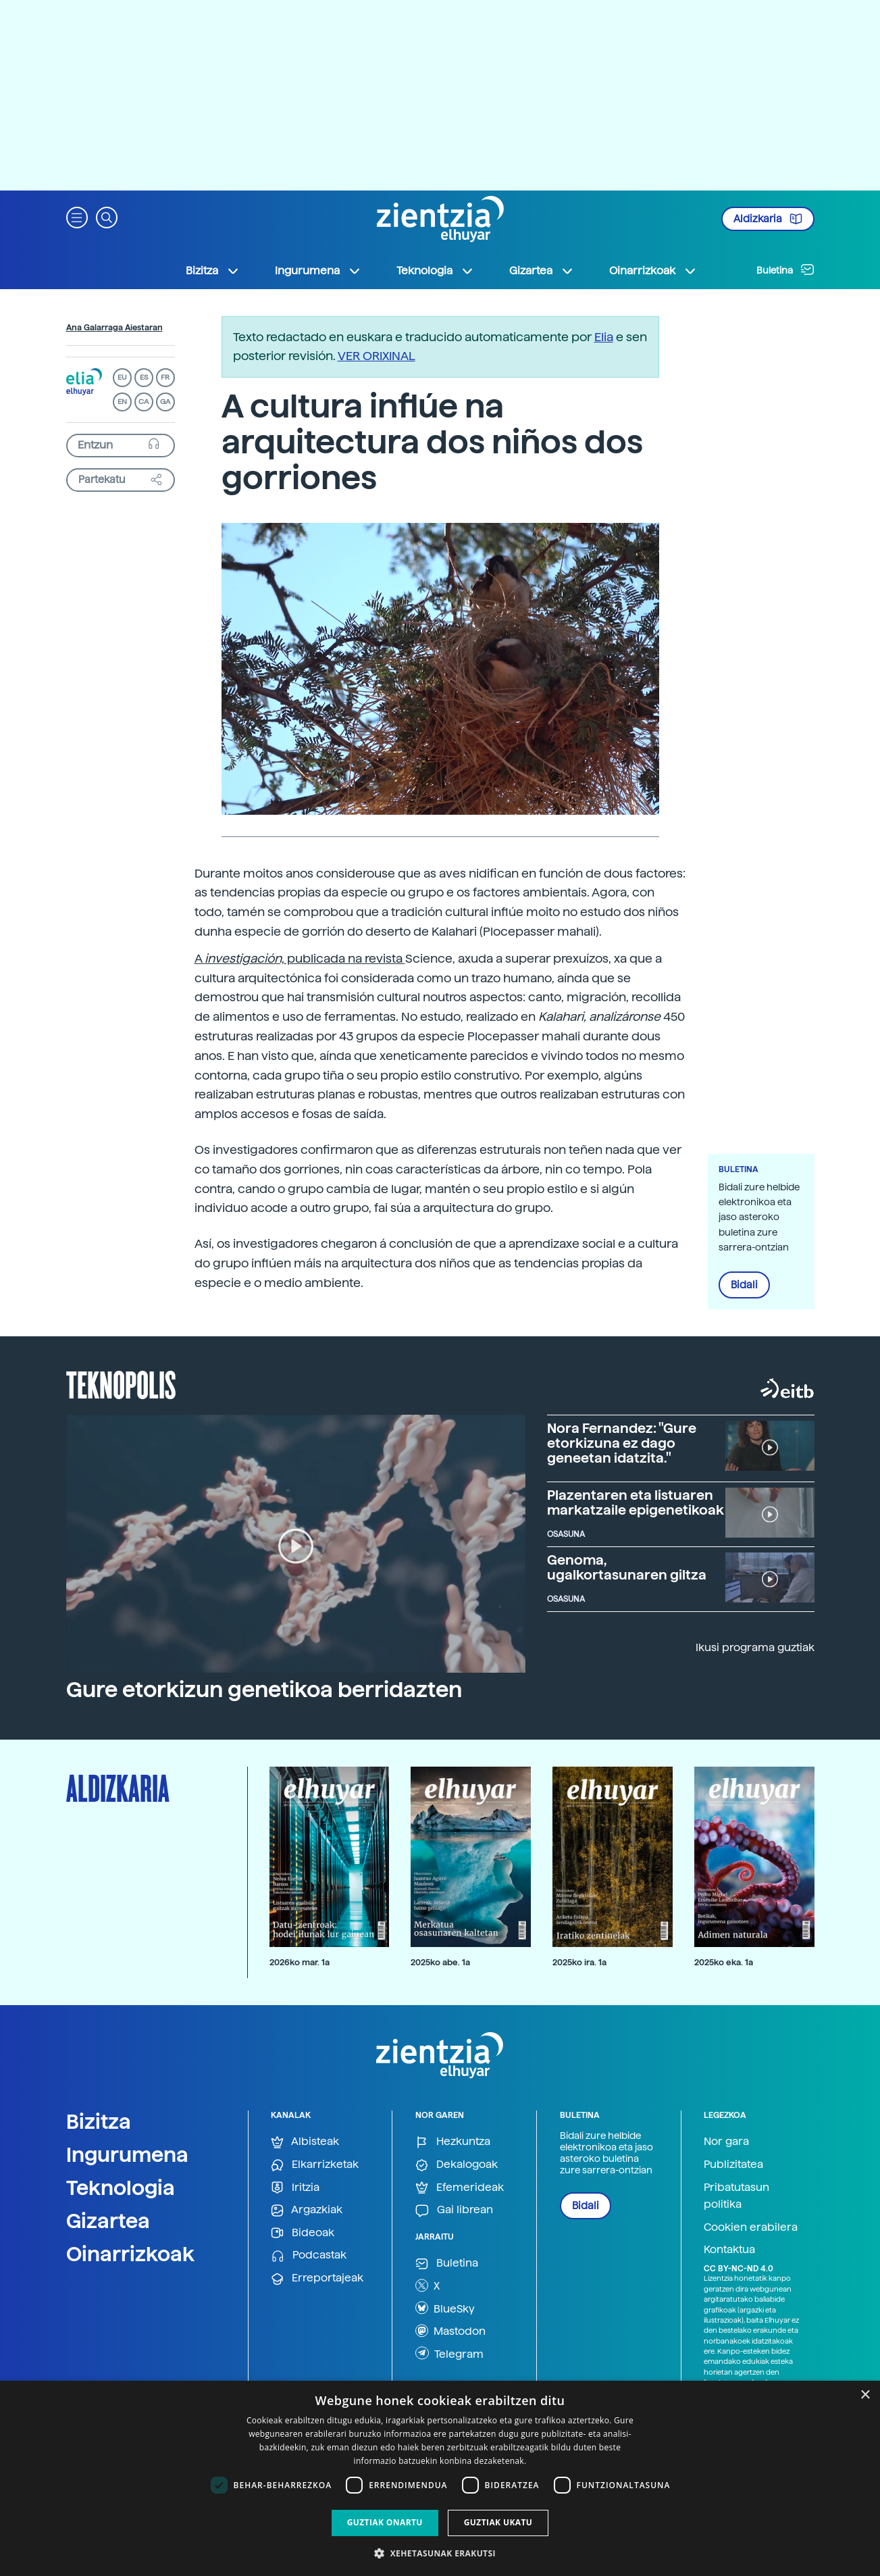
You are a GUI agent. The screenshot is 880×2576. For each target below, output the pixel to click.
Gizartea (108, 2220)
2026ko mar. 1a (299, 1962)
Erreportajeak (317, 2278)
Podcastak (308, 2255)
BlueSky (445, 2308)
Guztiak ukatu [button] (498, 2522)
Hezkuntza (452, 2142)
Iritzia (295, 2188)
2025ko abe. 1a (440, 1962)
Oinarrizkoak (130, 2254)
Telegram (449, 2353)
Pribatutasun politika (736, 2196)
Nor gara (726, 2141)
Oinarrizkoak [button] (653, 271)
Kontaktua (729, 2249)
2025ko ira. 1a (579, 1962)
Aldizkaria (767, 219)
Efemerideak (459, 2188)
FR (165, 377)
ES (144, 377)
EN (122, 401)
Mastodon (450, 2331)
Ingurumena (127, 2154)
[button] (77, 216)
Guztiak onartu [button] (385, 2522)
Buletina (785, 269)
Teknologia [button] (435, 271)
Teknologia (120, 2187)
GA (165, 401)
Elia (603, 337)
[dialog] (440, 2478)
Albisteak (305, 2142)
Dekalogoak (456, 2165)
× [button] (865, 2395)
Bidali (744, 1285)
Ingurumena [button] (318, 271)
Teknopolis (121, 1383)
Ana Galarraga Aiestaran (114, 327)
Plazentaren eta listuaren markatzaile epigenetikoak (635, 1502)
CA (143, 401)
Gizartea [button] (541, 271)
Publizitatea (733, 2164)
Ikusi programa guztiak (755, 1647)
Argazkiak (306, 2210)
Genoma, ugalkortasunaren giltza (626, 1567)
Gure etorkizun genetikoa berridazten (264, 1689)
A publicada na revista (300, 958)
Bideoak (302, 2233)
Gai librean (454, 2210)
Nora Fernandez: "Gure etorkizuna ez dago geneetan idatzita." (621, 1443)
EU (122, 377)
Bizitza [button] (213, 271)
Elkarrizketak (315, 2165)
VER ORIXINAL (376, 356)
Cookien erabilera (751, 2227)
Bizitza (98, 2121)
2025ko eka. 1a (723, 1962)
